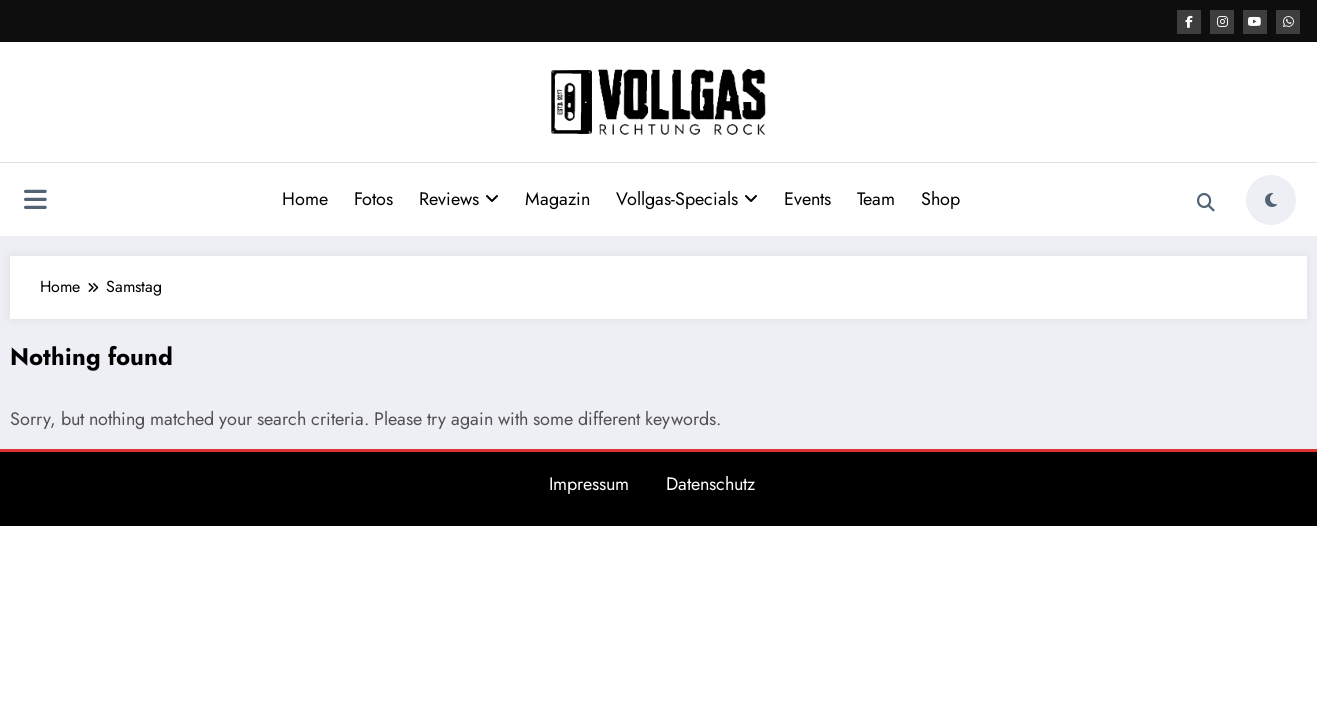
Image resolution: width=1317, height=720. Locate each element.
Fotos (373, 199)
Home (305, 199)
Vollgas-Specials (687, 199)
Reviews (459, 199)
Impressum (589, 484)
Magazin (557, 199)
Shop (940, 199)
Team (876, 199)
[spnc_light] (1271, 200)
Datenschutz (710, 484)
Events (807, 199)
